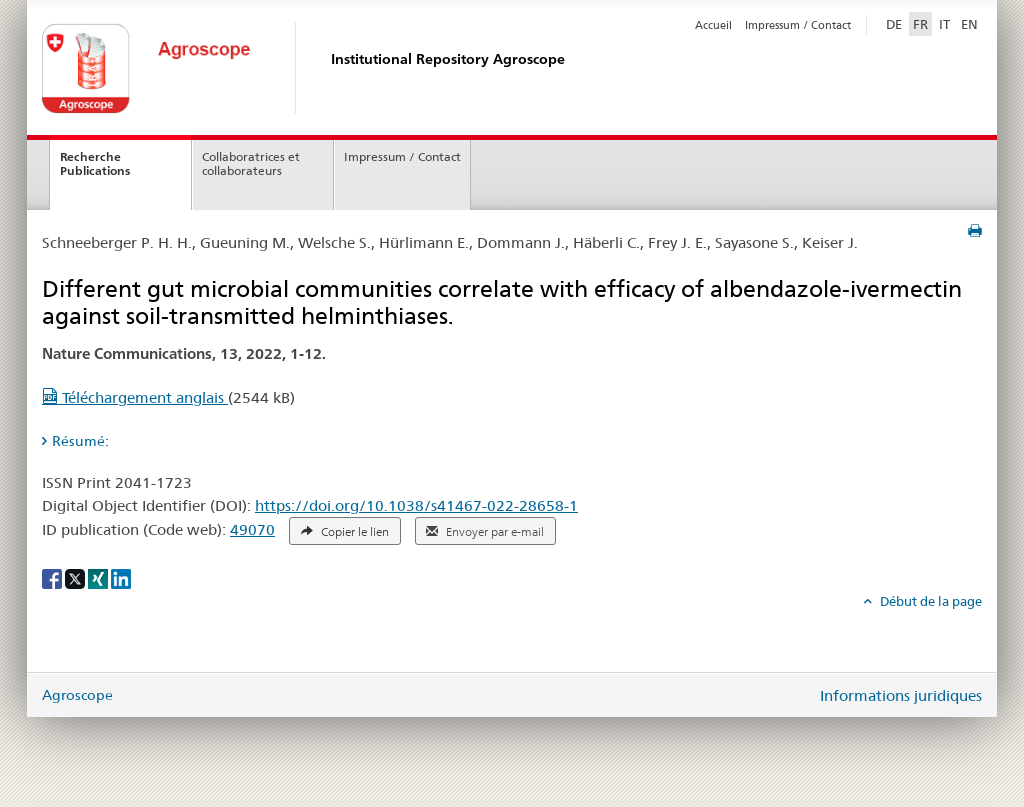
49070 (252, 529)
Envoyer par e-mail (485, 532)
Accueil (713, 25)
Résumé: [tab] (80, 441)
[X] (76, 577)
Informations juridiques (901, 695)
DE (896, 23)
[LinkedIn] (121, 577)
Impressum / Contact (798, 25)
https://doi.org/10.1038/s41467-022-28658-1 (416, 505)
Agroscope (77, 695)
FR (920, 24)
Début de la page (929, 601)
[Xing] (99, 577)
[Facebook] (53, 577)
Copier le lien (345, 532)
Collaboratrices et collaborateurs (251, 164)
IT (944, 24)
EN (969, 24)
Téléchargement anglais (135, 397)
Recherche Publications (95, 164)
